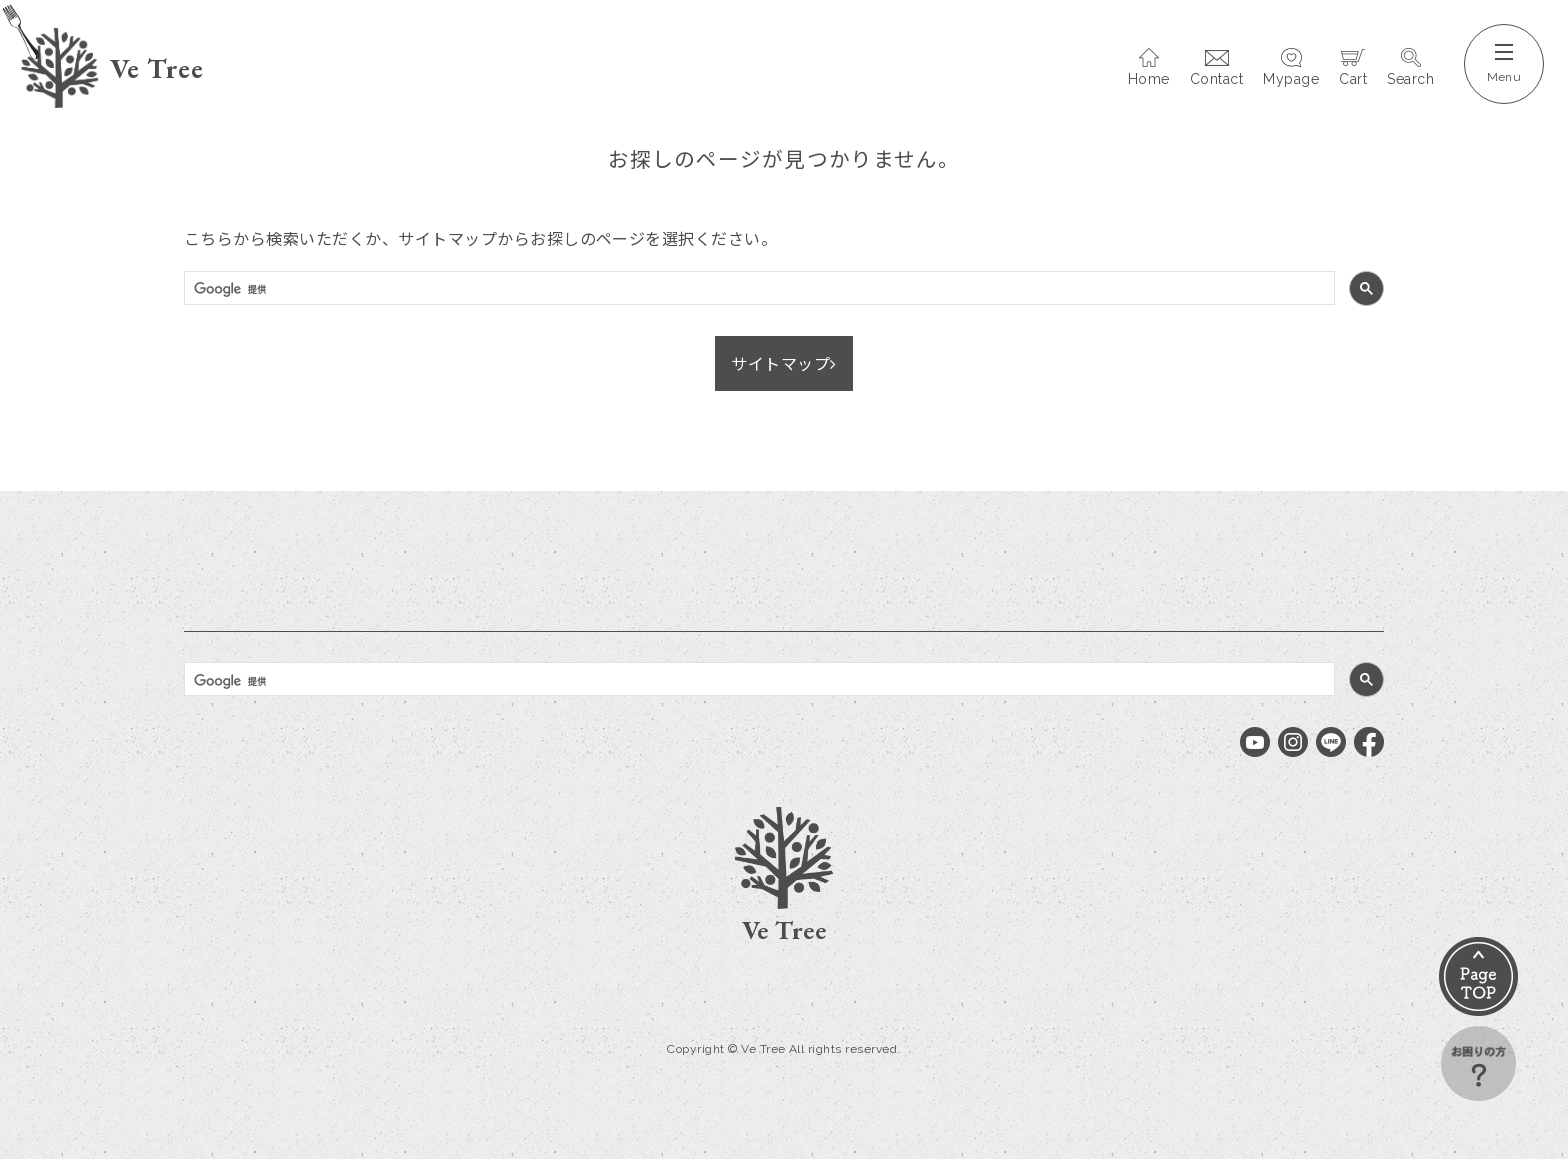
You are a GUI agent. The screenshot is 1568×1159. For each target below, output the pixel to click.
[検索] (757, 290)
